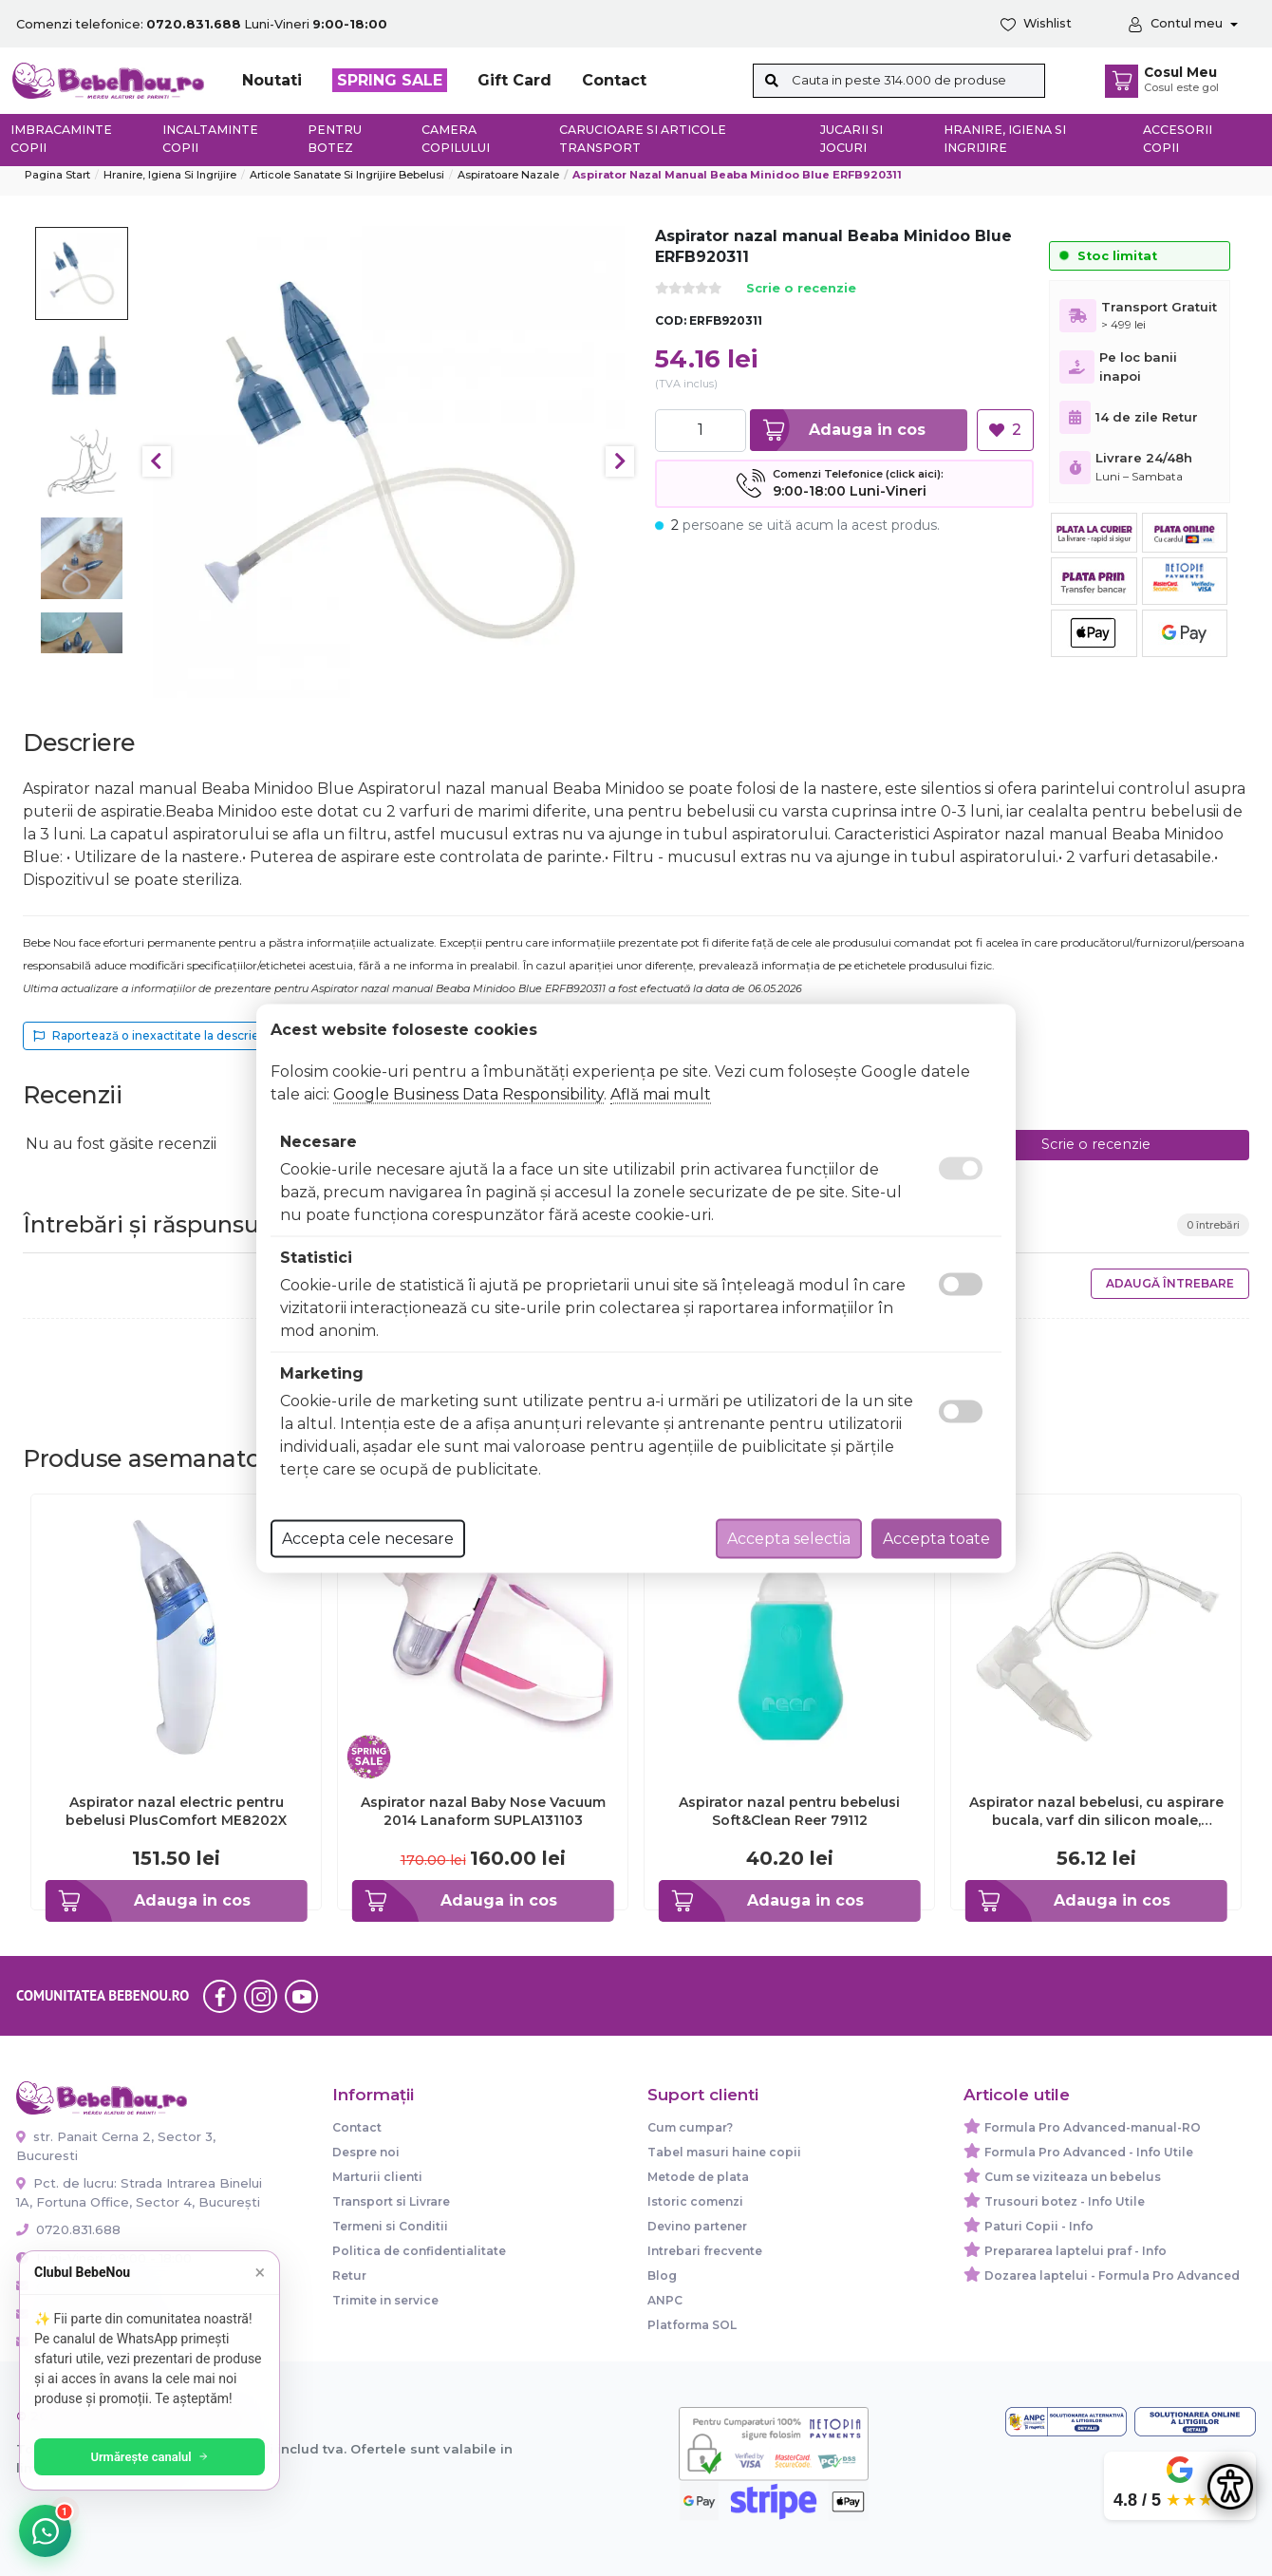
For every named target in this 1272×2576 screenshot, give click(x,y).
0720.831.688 (68, 2229)
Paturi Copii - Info (1039, 2226)
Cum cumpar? (690, 2127)
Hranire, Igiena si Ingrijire (1005, 138)
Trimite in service (385, 2300)
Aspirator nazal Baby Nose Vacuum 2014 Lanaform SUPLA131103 (483, 1811)
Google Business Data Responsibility (468, 1093)
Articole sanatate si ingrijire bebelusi (347, 174)
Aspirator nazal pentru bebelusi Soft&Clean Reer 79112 (789, 1811)
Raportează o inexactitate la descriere (152, 1035)
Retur (349, 2275)
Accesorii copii (1177, 138)
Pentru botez (335, 138)
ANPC (665, 2300)
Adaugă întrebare (1170, 1283)
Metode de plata (698, 2177)
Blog (662, 2275)
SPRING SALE (389, 80)
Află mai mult (660, 1093)
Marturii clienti (377, 2177)
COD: (670, 320)
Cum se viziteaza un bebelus (1072, 2177)
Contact (614, 80)
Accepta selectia (789, 1538)
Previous (156, 461)
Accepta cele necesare (368, 1538)
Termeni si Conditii (390, 2226)
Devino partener (697, 2226)
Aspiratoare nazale (508, 174)
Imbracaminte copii (61, 138)
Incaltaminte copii (210, 138)
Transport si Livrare (391, 2201)
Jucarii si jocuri (851, 138)
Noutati (272, 80)
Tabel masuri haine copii (724, 2152)
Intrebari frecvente (704, 2251)
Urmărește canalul (152, 2457)
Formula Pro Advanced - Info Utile (1088, 2152)
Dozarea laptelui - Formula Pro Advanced (1112, 2275)
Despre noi (366, 2152)
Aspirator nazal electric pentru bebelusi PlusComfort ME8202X (176, 1811)
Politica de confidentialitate (419, 2251)
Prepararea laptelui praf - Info (1075, 2251)
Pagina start (57, 174)
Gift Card (514, 80)
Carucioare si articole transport (642, 138)
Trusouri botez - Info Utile (1064, 2201)
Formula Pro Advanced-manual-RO (1092, 2127)
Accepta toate (936, 1538)
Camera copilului (455, 138)
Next (620, 461)
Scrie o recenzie (801, 289)
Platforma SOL (692, 2325)
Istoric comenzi (695, 2201)
